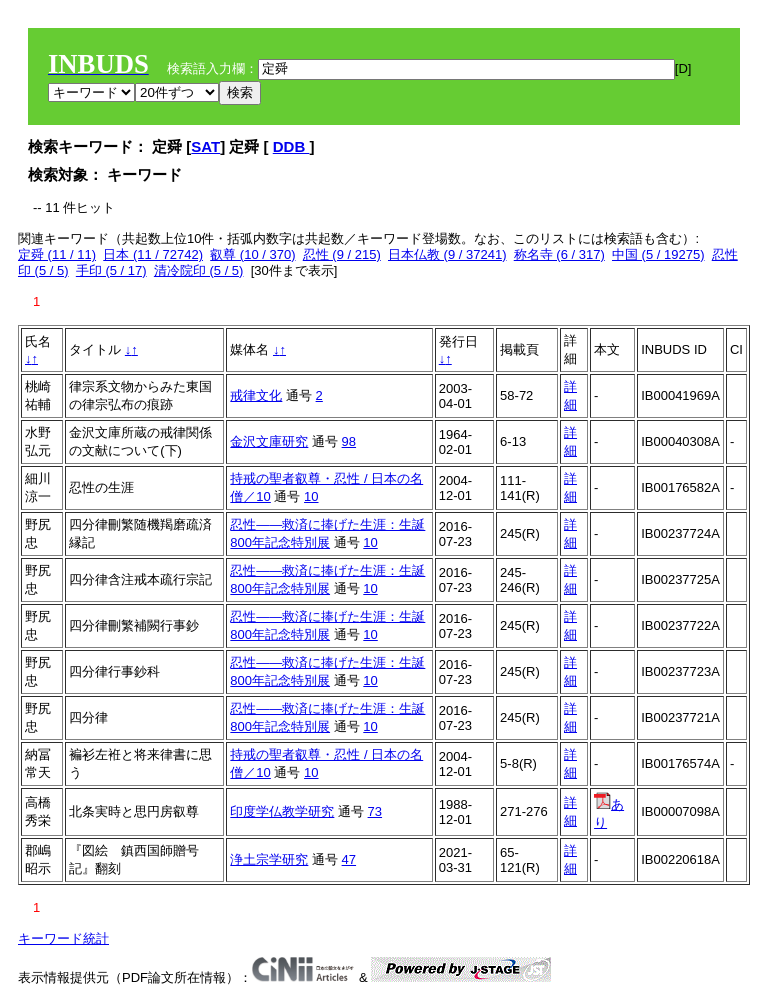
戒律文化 (256, 395)
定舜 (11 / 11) (57, 254)
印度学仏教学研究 (282, 811)
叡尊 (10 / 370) (252, 254)
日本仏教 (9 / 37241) (447, 254)
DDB (291, 146)
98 (349, 441)
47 (349, 859)
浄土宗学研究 (269, 859)
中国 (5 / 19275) (658, 254)
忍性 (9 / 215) (342, 254)
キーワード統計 (63, 938)
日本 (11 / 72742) (153, 254)
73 (375, 811)
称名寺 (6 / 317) (559, 254)
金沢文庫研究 (269, 441)
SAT (205, 146)
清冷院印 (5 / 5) (199, 270)
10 (311, 496)
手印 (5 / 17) (111, 270)
